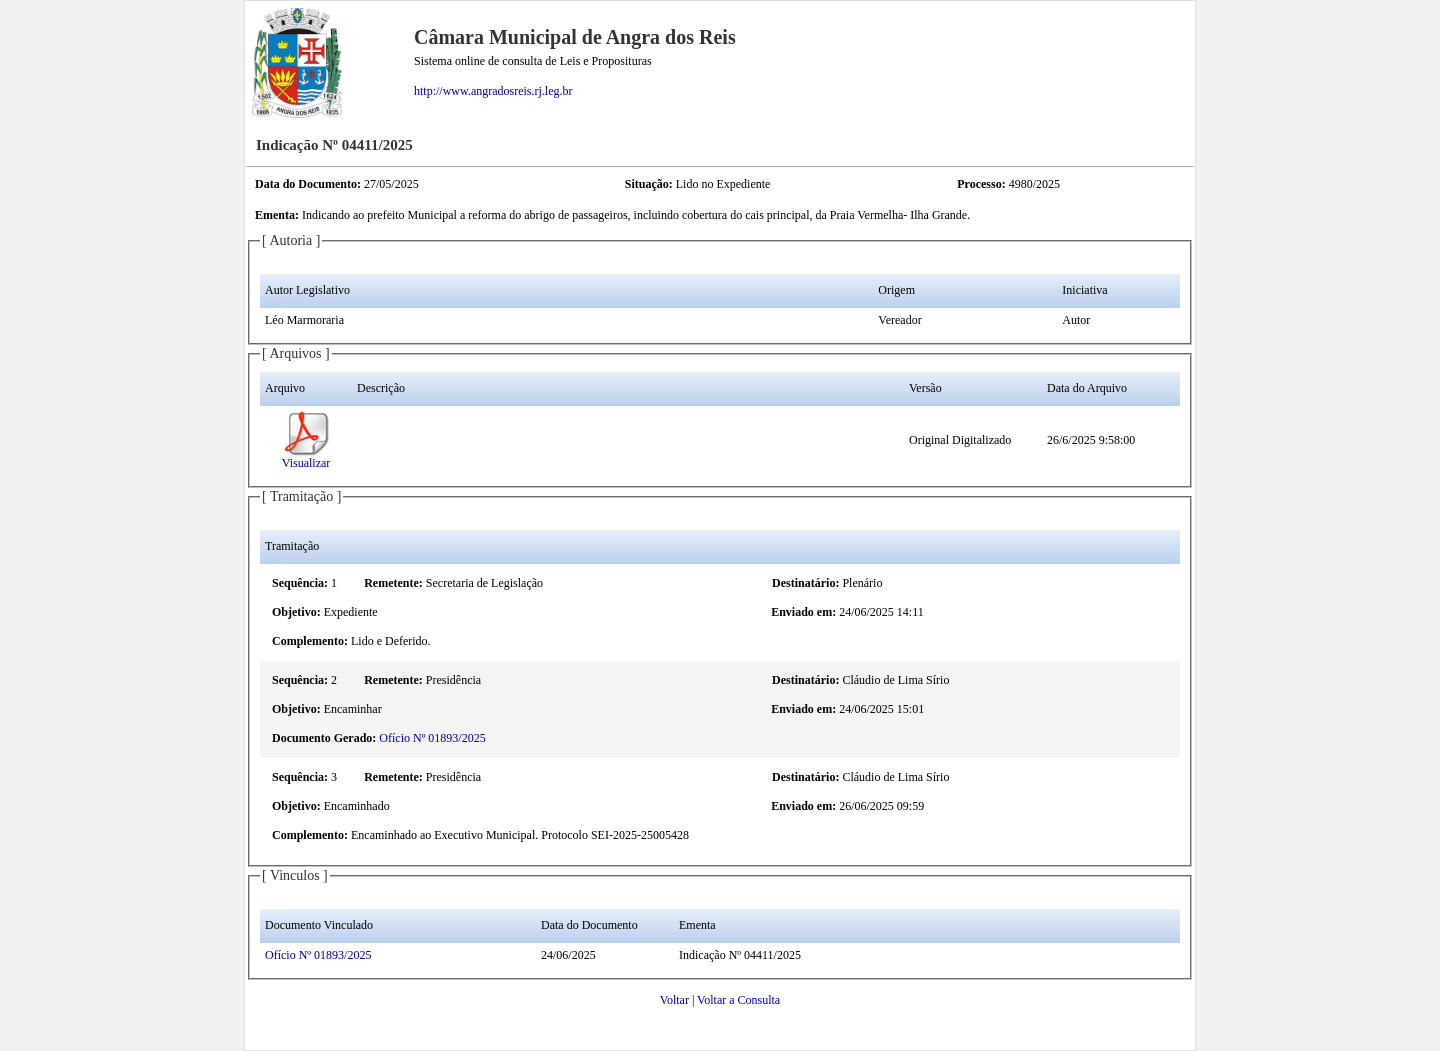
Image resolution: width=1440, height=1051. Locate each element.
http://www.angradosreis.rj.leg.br (493, 91)
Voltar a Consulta (738, 1000)
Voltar (674, 1000)
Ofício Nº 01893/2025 (432, 738)
